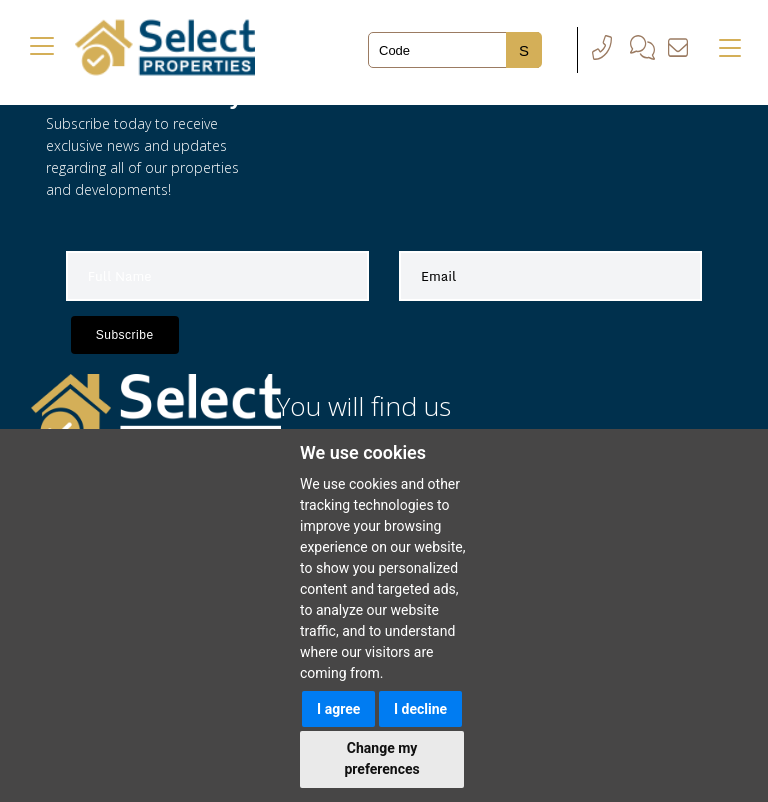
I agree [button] (338, 709)
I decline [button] (420, 709)
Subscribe (125, 335)
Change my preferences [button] (381, 758)
